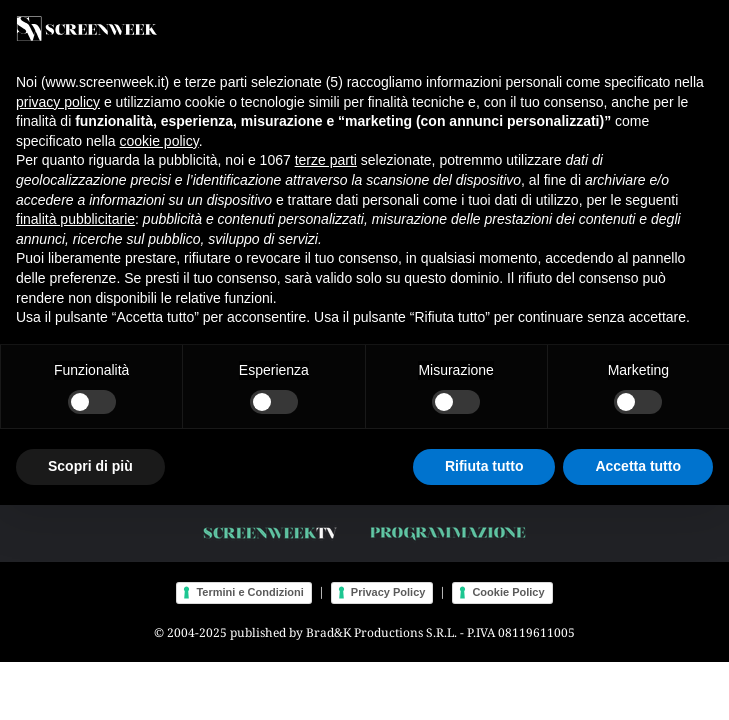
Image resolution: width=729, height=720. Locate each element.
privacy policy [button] (58, 102)
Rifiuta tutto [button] (484, 466)
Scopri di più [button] (90, 466)
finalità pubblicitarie (75, 219)
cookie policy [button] (159, 141)
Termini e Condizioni (249, 592)
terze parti (326, 160)
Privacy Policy (388, 592)
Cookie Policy (508, 592)
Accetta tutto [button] (638, 466)
